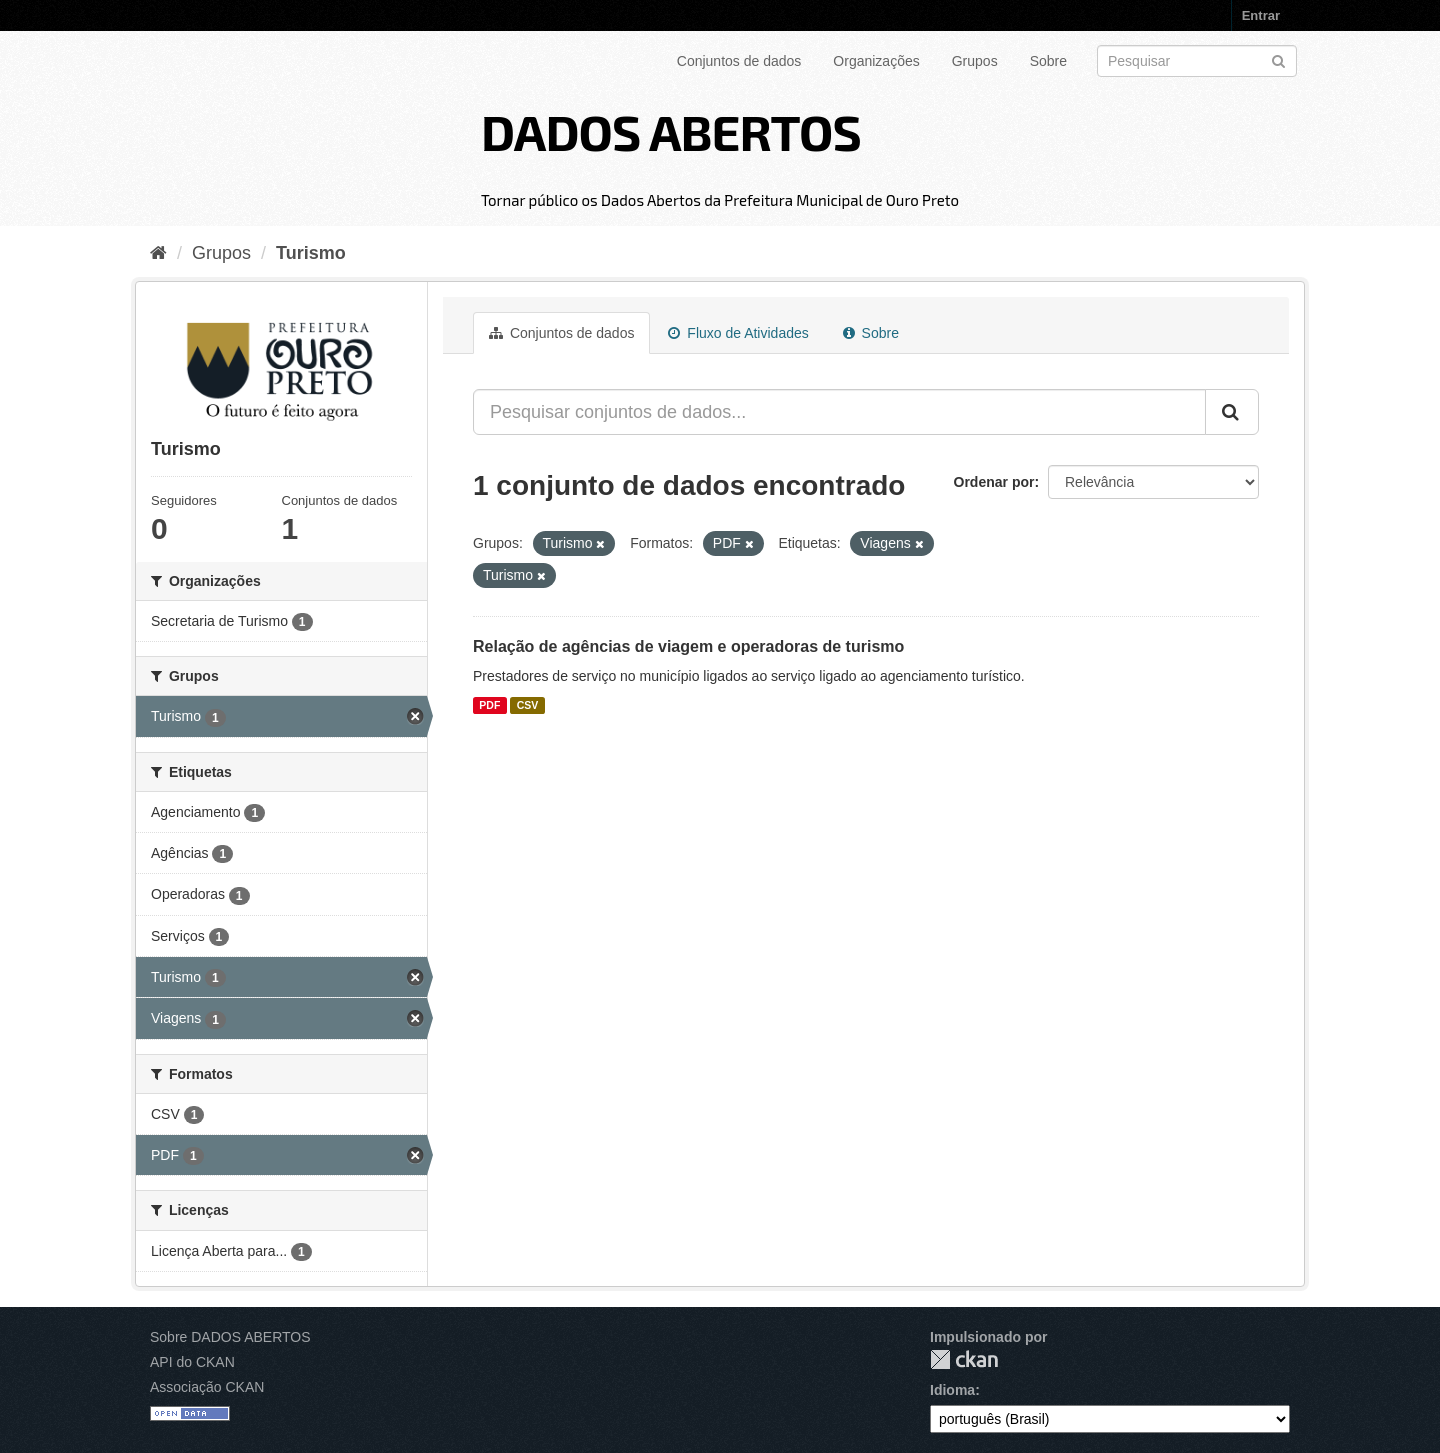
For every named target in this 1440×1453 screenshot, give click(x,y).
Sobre (1048, 61)
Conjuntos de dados (739, 61)
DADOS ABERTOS (671, 131)
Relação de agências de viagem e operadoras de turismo (688, 646)
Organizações (876, 61)
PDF (489, 705)
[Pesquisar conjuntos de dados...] (839, 412)
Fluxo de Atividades (738, 333)
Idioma (952, 1390)
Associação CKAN (207, 1387)
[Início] (158, 253)
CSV (528, 705)
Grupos (975, 61)
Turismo (311, 253)
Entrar (1261, 15)
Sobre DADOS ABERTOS (230, 1337)
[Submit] (1278, 59)
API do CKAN (192, 1362)
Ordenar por (994, 482)
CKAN (964, 1359)
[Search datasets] (1197, 61)
